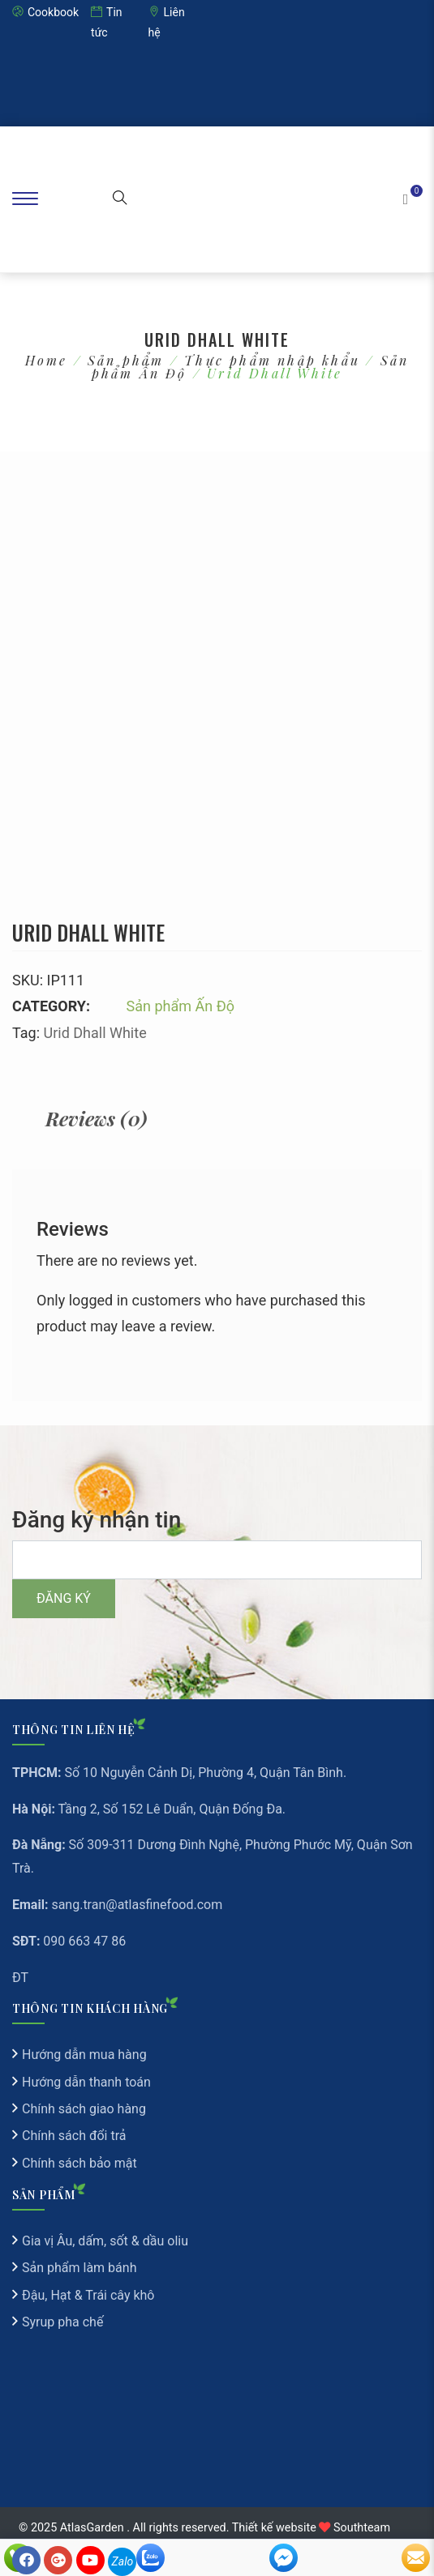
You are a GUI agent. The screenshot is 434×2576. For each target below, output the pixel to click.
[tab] (96, 1118)
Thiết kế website (274, 2528)
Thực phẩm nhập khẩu (272, 360)
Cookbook (45, 12)
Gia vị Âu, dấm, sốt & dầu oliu (105, 2241)
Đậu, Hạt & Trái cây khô (88, 2295)
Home (46, 360)
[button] (120, 199)
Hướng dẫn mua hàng (84, 2054)
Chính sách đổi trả (74, 2135)
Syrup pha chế (62, 2322)
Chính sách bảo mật (79, 2163)
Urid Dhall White (94, 1032)
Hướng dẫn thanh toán (86, 2082)
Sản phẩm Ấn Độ (180, 1006)
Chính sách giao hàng (84, 2109)
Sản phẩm (126, 360)
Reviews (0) (96, 1118)
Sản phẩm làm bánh (79, 2267)
